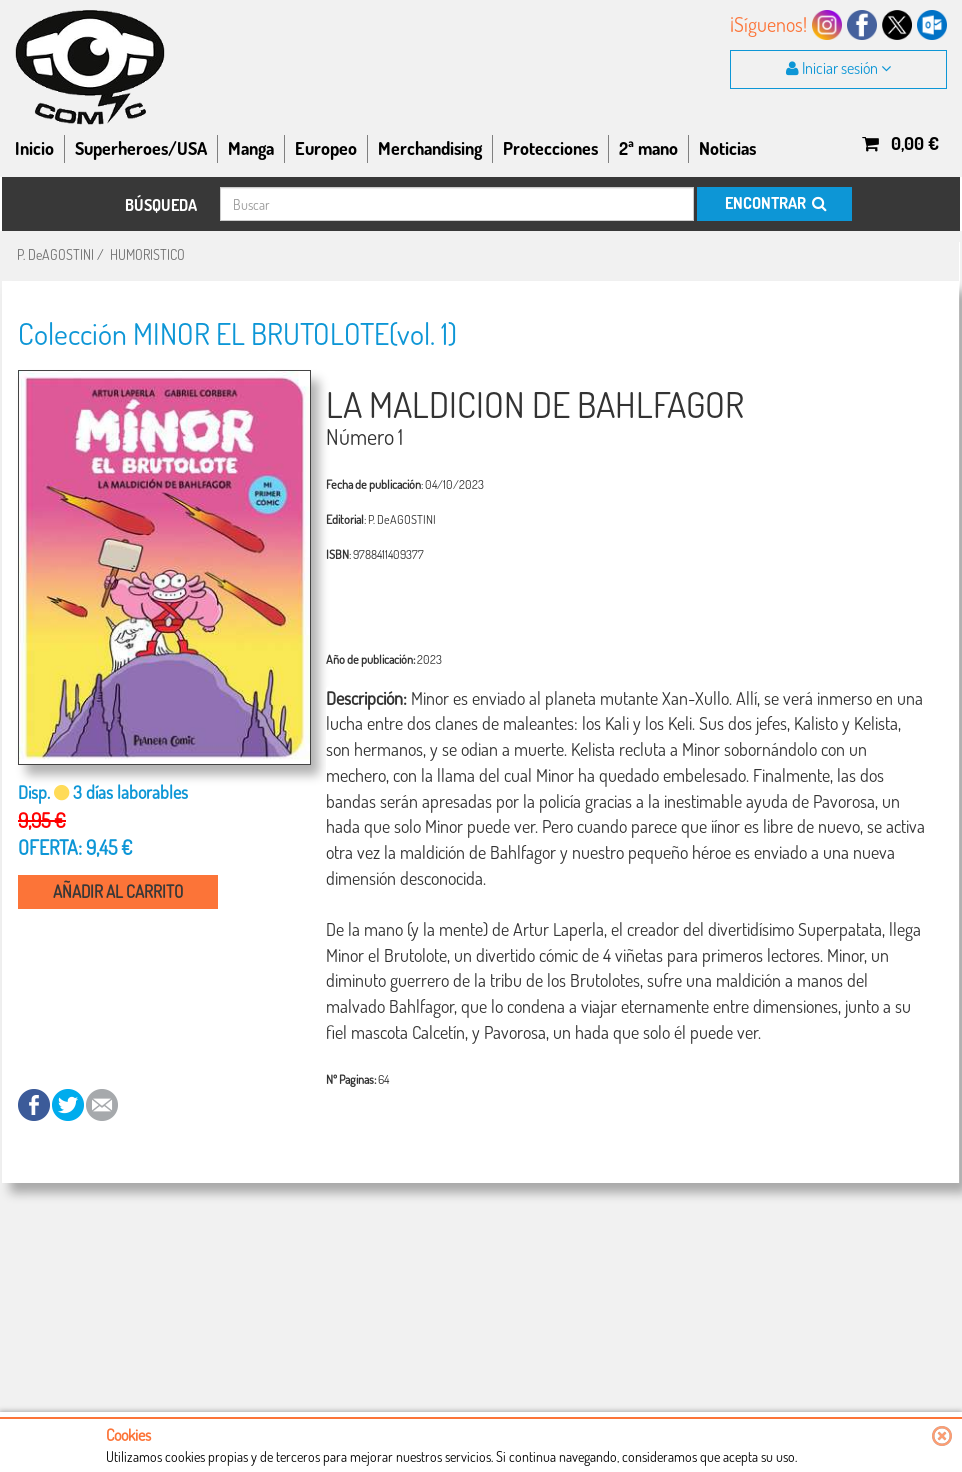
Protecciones (550, 148)
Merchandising (430, 148)
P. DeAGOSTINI (55, 254)
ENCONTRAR (774, 203)
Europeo (326, 148)
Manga (251, 148)
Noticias (727, 148)
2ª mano (648, 148)
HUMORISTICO (147, 254)
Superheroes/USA (141, 148)
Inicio (34, 148)
